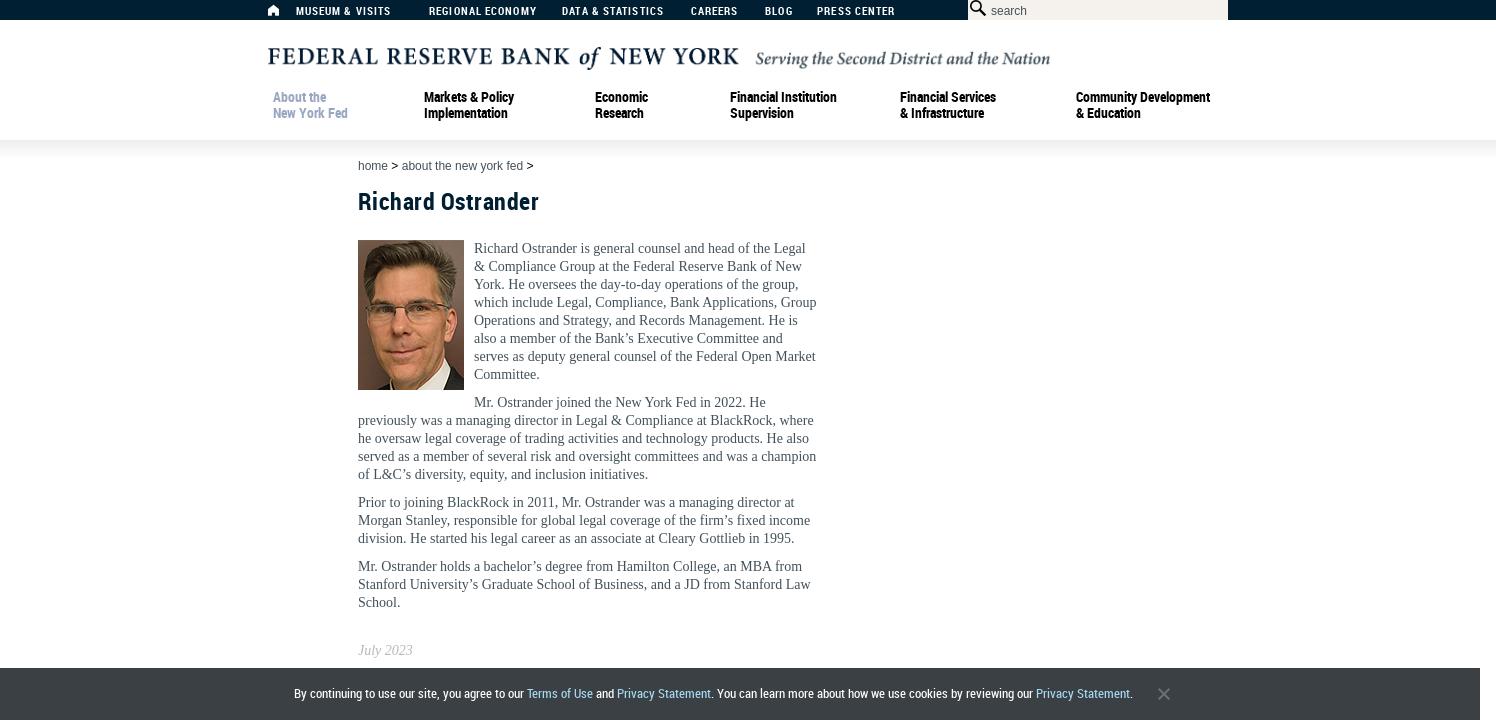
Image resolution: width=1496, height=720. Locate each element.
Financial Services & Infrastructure (948, 105)
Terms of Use (560, 693)
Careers (715, 11)
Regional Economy (483, 11)
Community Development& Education (1143, 105)
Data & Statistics (613, 11)
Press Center (856, 11)
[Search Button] (974, 8)
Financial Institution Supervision (783, 105)
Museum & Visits (344, 11)
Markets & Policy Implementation (469, 105)
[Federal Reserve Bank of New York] (659, 56)
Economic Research (621, 105)
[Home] (284, 15)
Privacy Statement (664, 693)
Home (373, 166)
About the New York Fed (310, 105)
